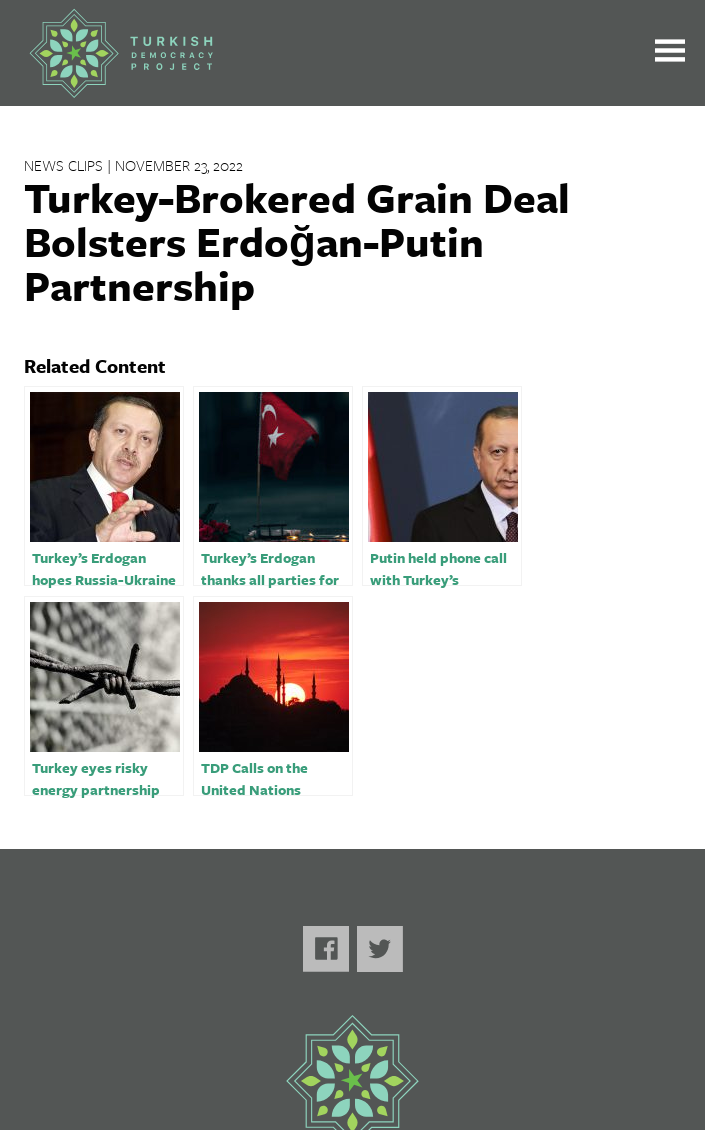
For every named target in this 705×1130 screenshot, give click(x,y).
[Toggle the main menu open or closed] (670, 53)
